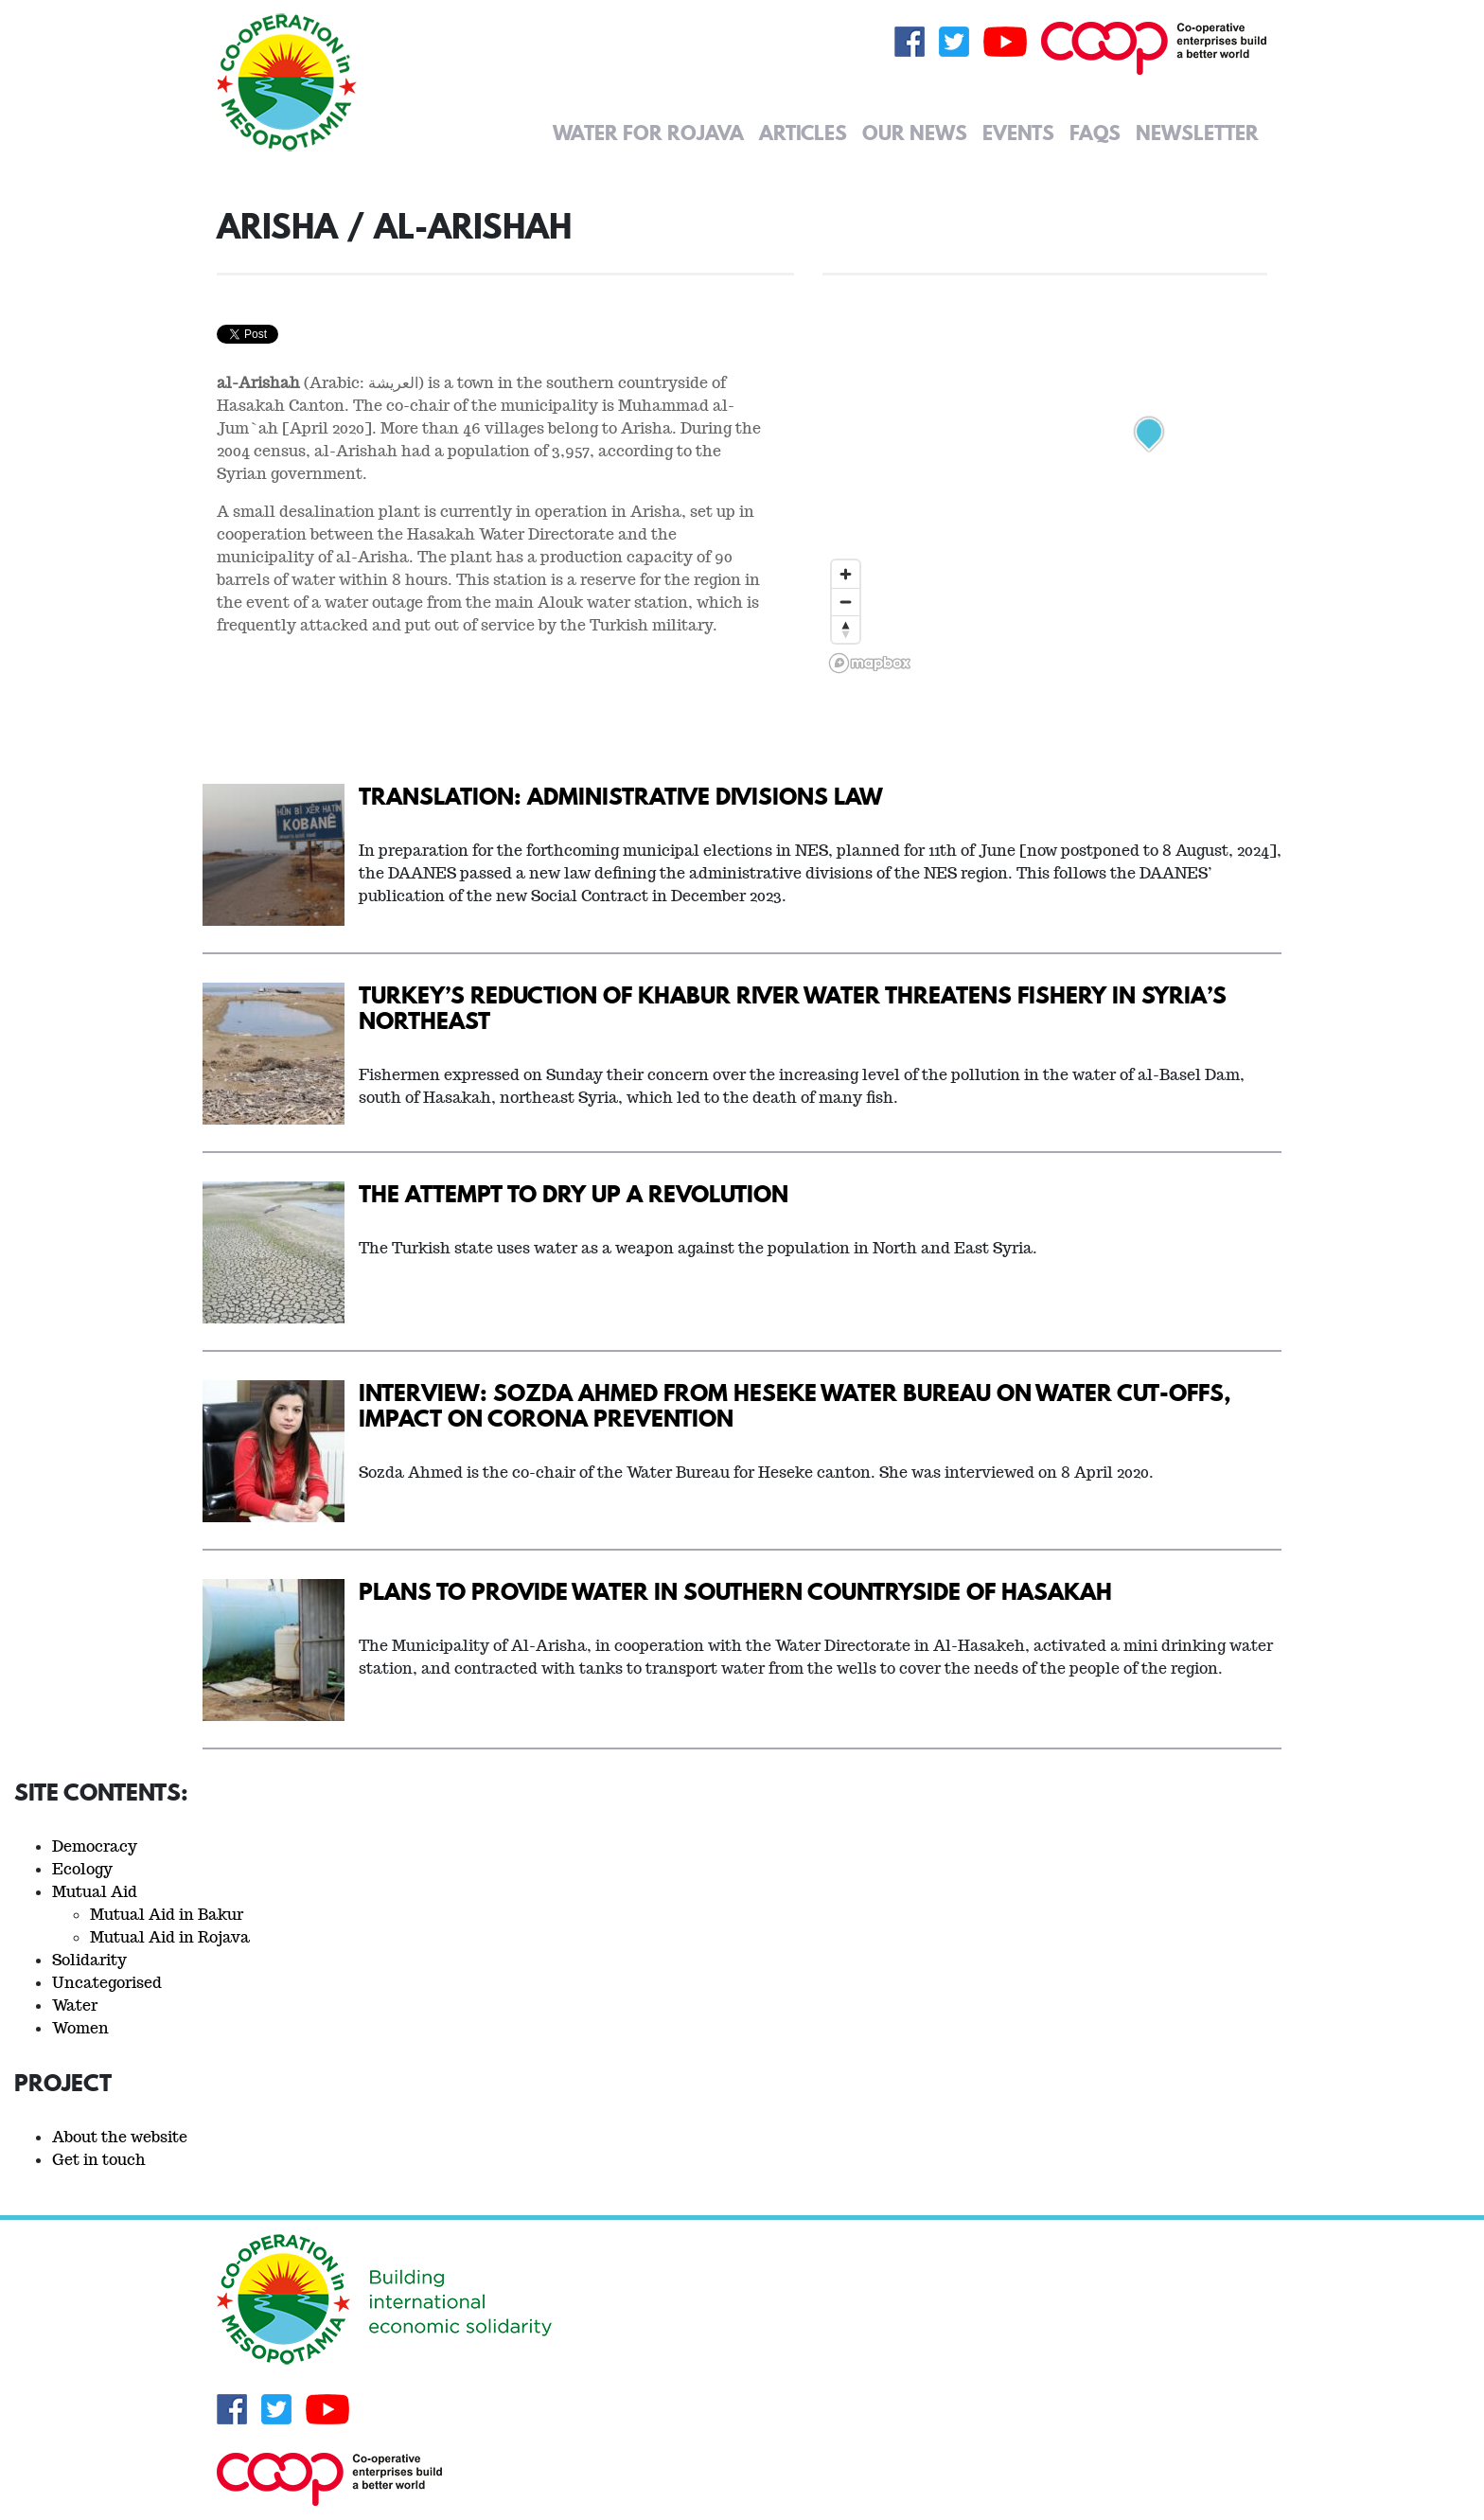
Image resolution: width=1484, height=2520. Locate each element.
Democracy (94, 1846)
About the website (119, 2137)
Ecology (82, 1869)
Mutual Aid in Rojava (170, 1937)
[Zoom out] (845, 601)
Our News (914, 132)
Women (80, 2028)
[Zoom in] (845, 574)
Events (1018, 132)
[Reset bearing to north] (845, 629)
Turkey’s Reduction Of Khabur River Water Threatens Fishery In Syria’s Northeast (793, 1007)
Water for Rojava (648, 132)
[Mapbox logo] (869, 663)
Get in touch (99, 2160)
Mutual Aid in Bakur (166, 1915)
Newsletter (1197, 132)
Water (74, 2005)
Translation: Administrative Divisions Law (621, 795)
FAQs (1095, 132)
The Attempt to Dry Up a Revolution (573, 1193)
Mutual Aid (94, 1892)
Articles (803, 132)
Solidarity (89, 1960)
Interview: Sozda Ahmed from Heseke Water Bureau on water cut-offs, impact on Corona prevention (795, 1404)
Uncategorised (107, 1983)
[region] (1044, 443)
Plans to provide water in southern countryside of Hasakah (735, 1590)
